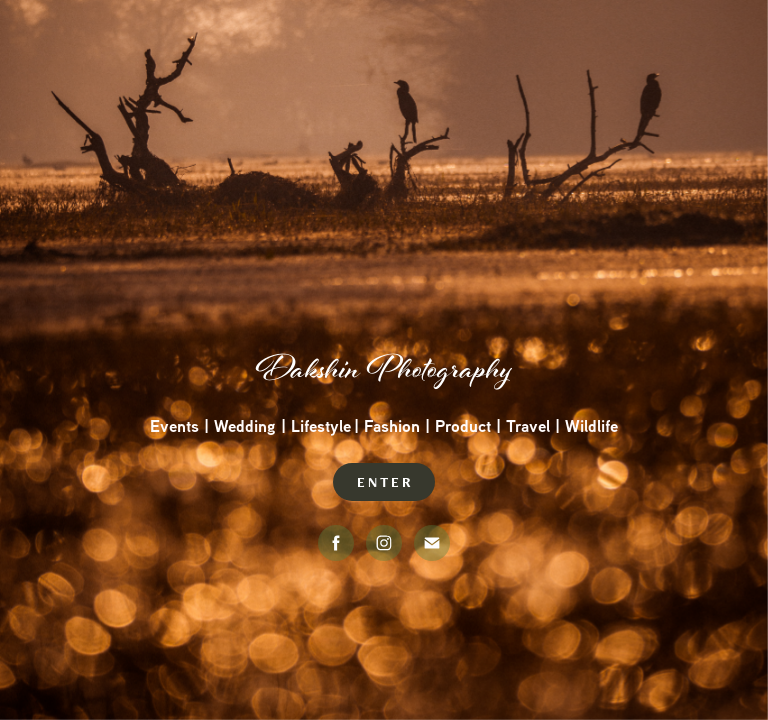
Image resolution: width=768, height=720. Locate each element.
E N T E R (384, 482)
